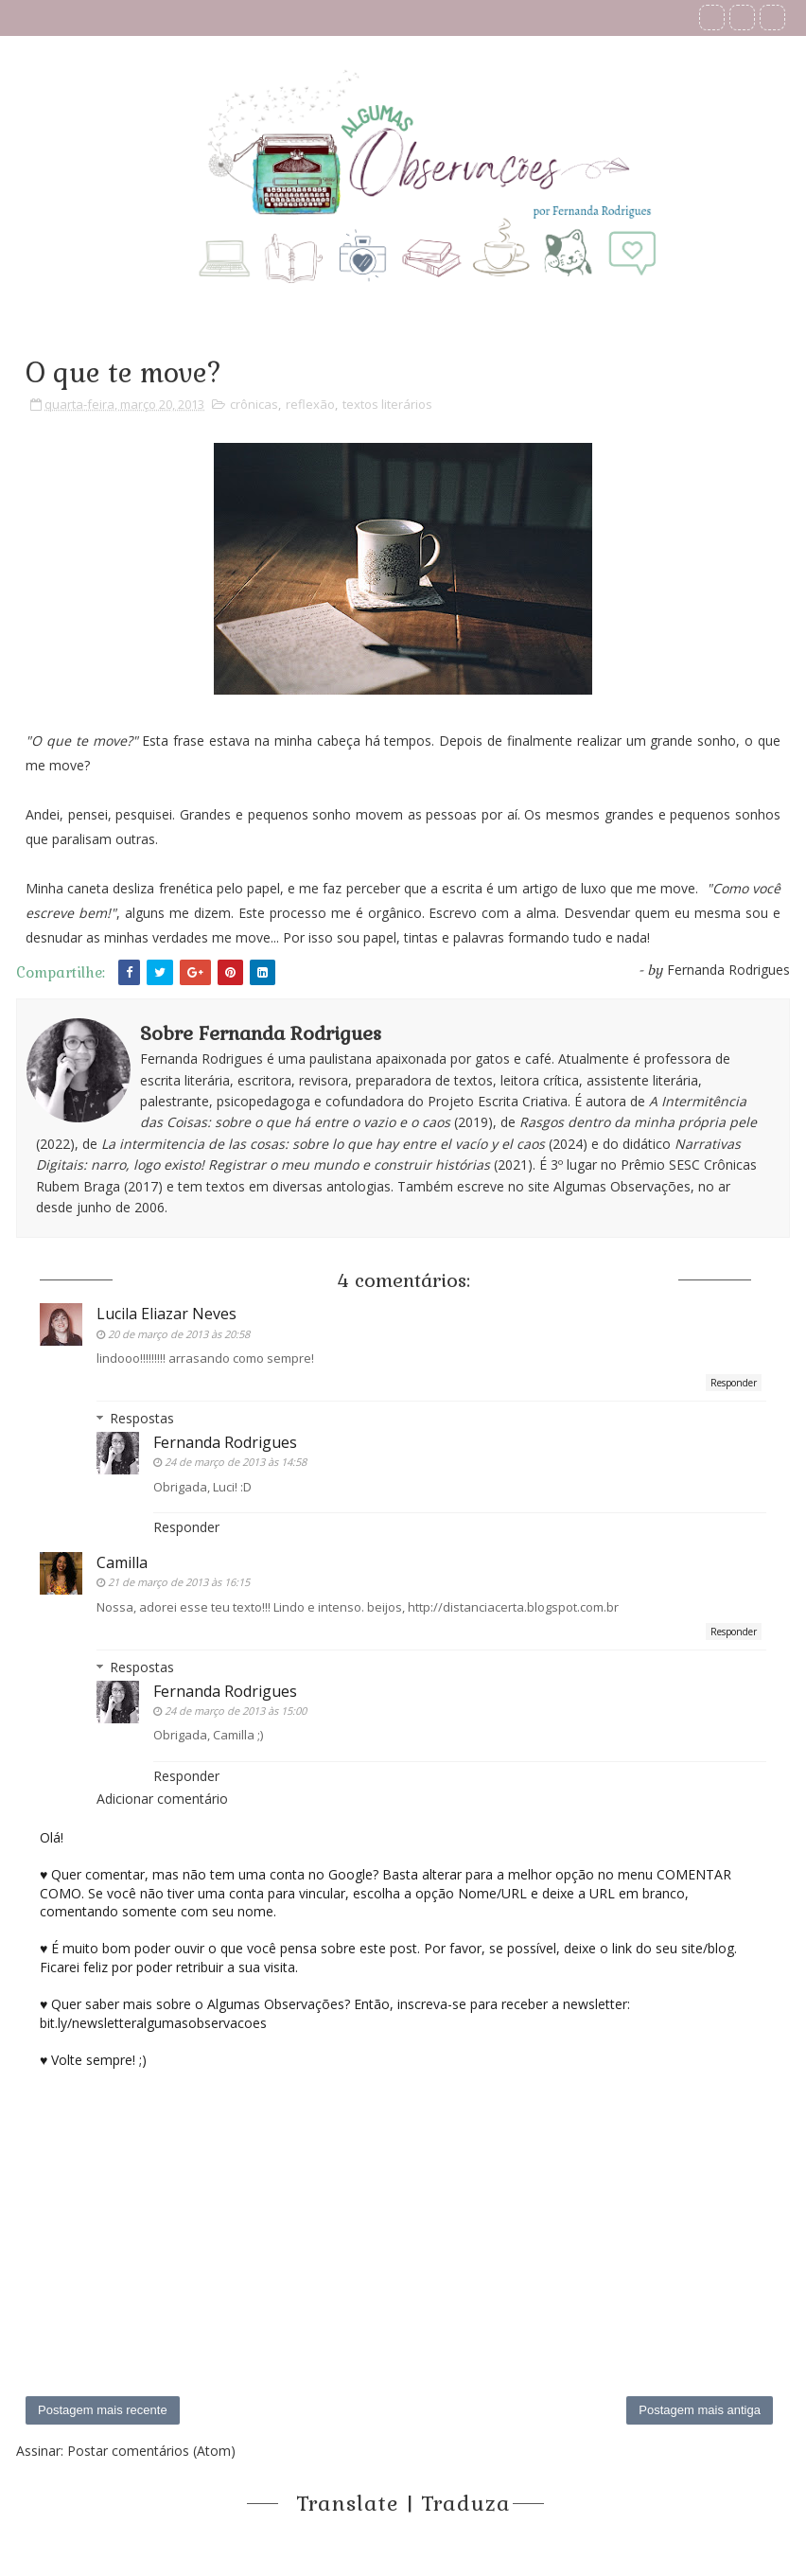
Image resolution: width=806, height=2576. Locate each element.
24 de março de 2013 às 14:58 (236, 1462)
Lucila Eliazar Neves (166, 1313)
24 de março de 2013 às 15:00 (236, 1710)
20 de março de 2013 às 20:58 (179, 1334)
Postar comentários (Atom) (151, 2451)
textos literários (387, 404)
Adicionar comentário (162, 1799)
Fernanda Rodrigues (225, 1442)
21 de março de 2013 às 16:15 (179, 1582)
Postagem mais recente (102, 2410)
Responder (733, 1382)
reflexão (310, 404)
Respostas (142, 1418)
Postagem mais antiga (700, 2410)
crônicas (254, 404)
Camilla (122, 1562)
